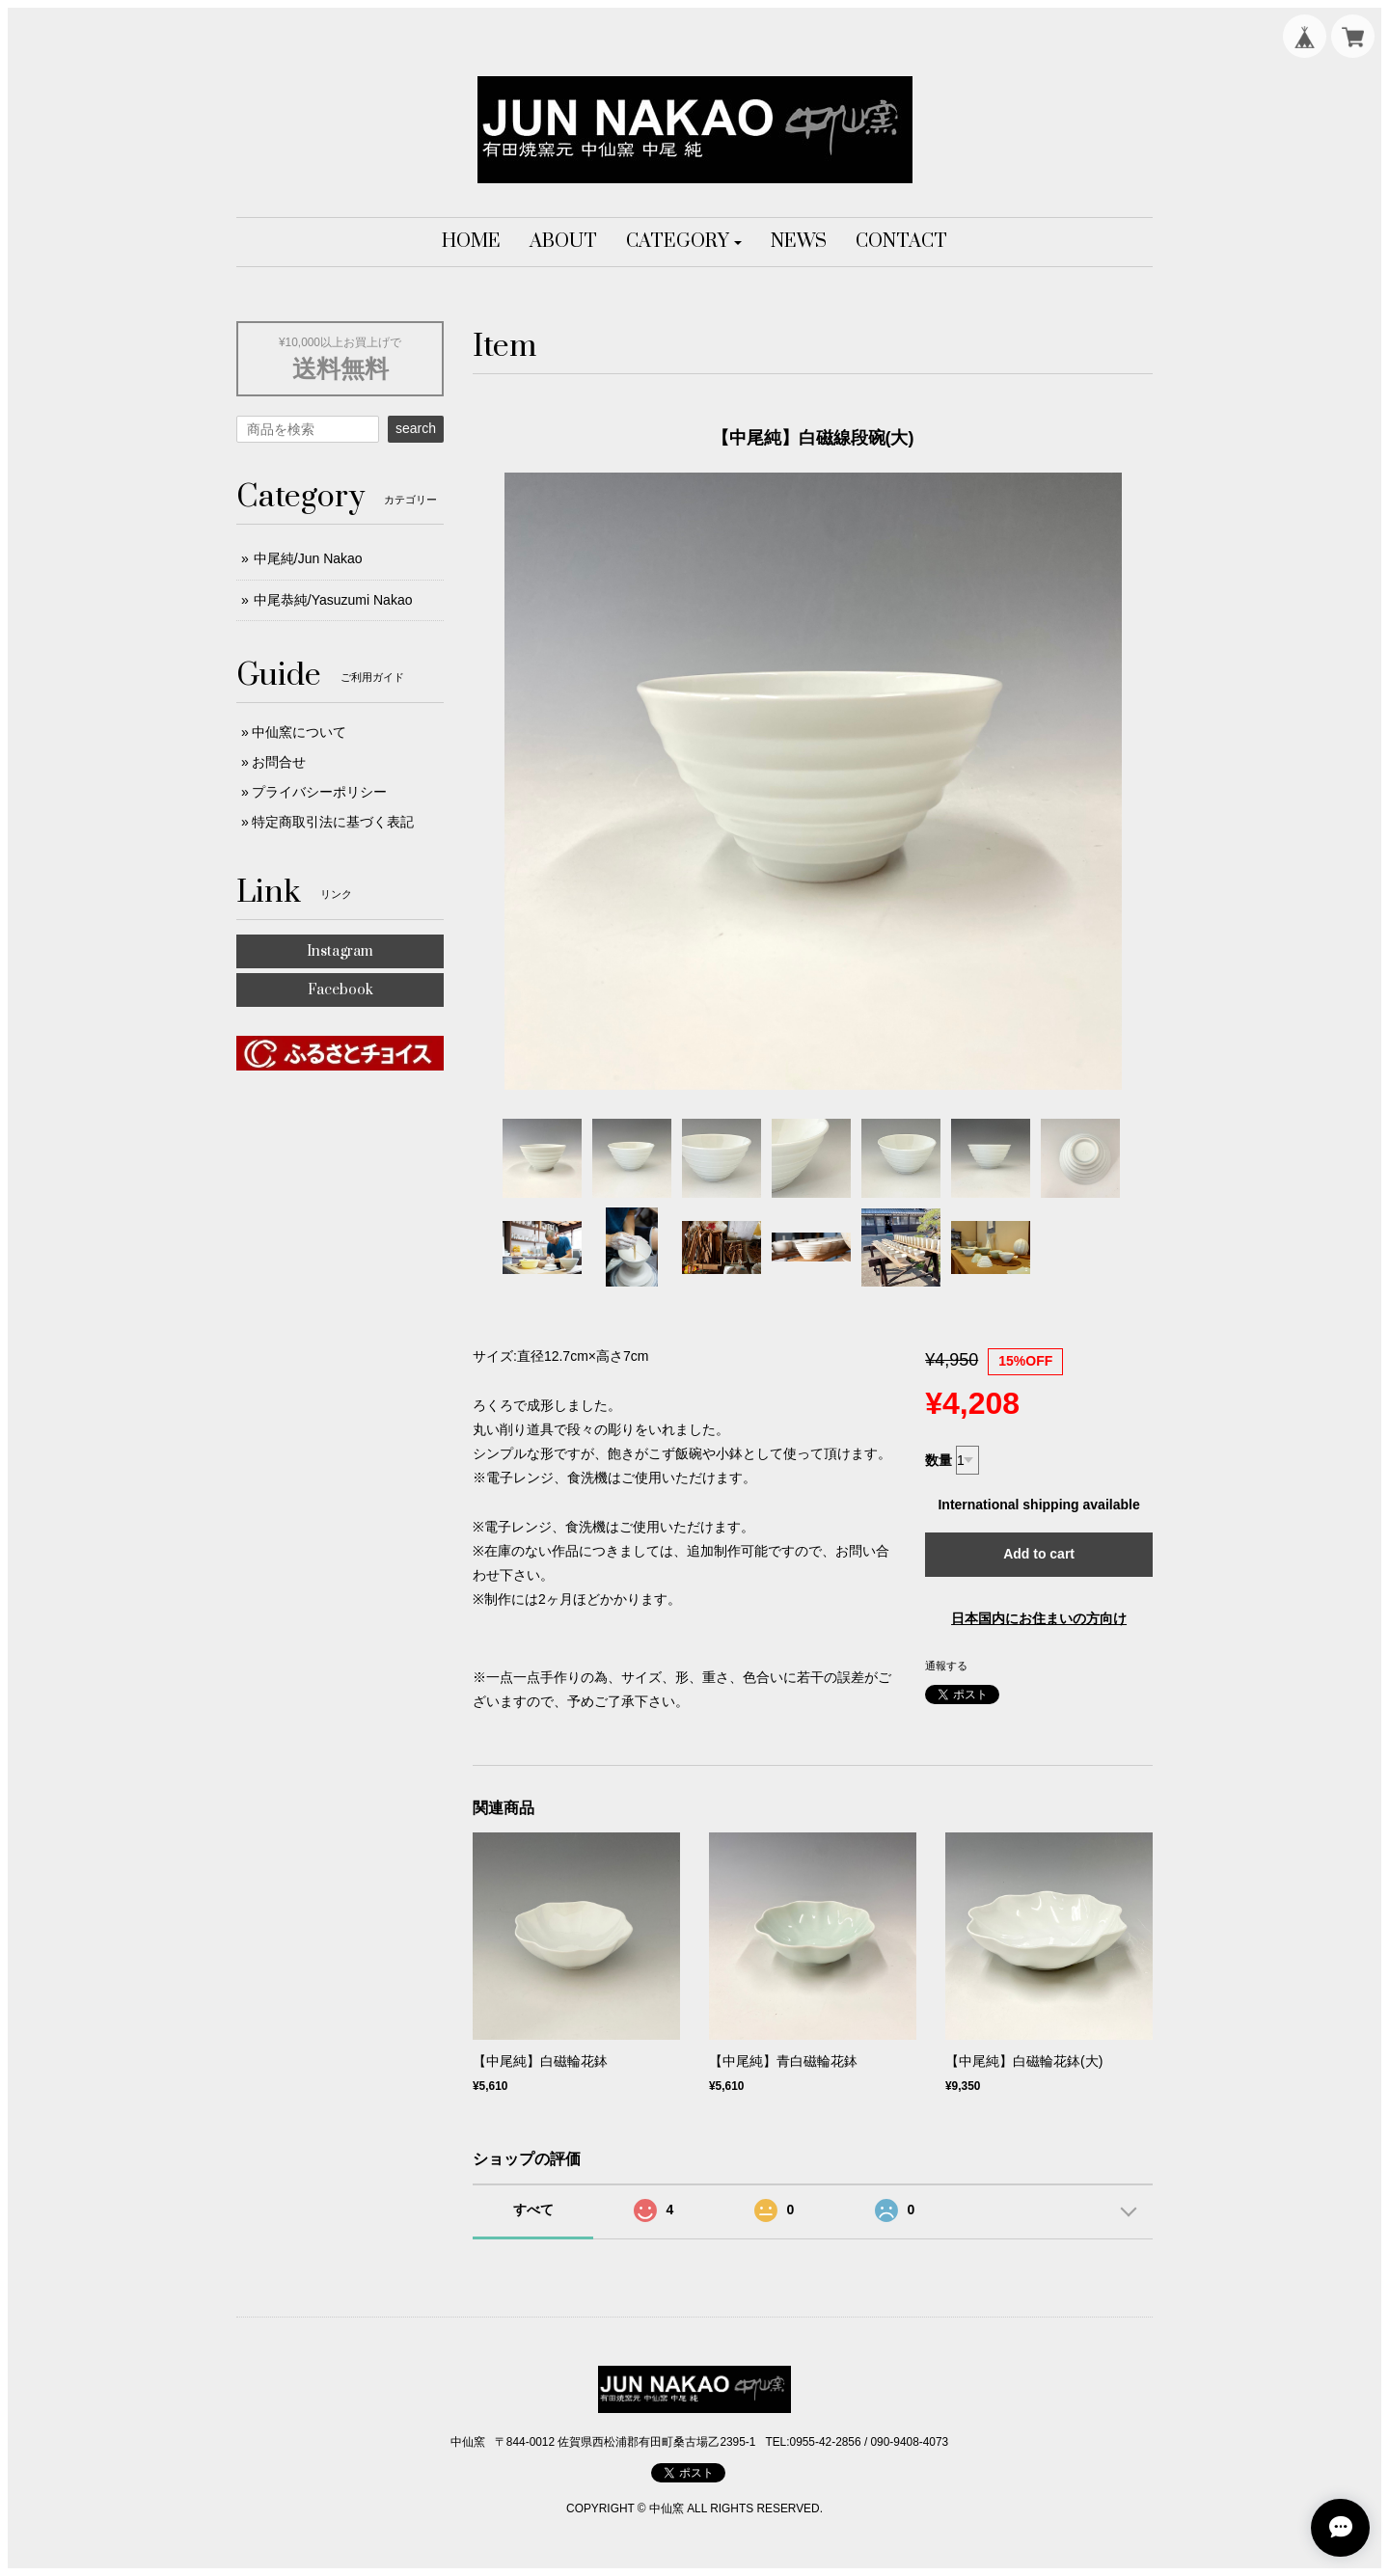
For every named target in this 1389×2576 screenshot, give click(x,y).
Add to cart (1039, 1553)
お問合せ (279, 762)
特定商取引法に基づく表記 (333, 821)
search (415, 428)
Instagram (340, 951)
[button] (684, 242)
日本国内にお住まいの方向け (1039, 1618)
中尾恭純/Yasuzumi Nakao (333, 600)
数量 (938, 1460)
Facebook (340, 990)
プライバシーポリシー (319, 792)
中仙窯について (299, 732)
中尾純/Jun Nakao (308, 558)
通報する (946, 1665)
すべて (533, 2209)
